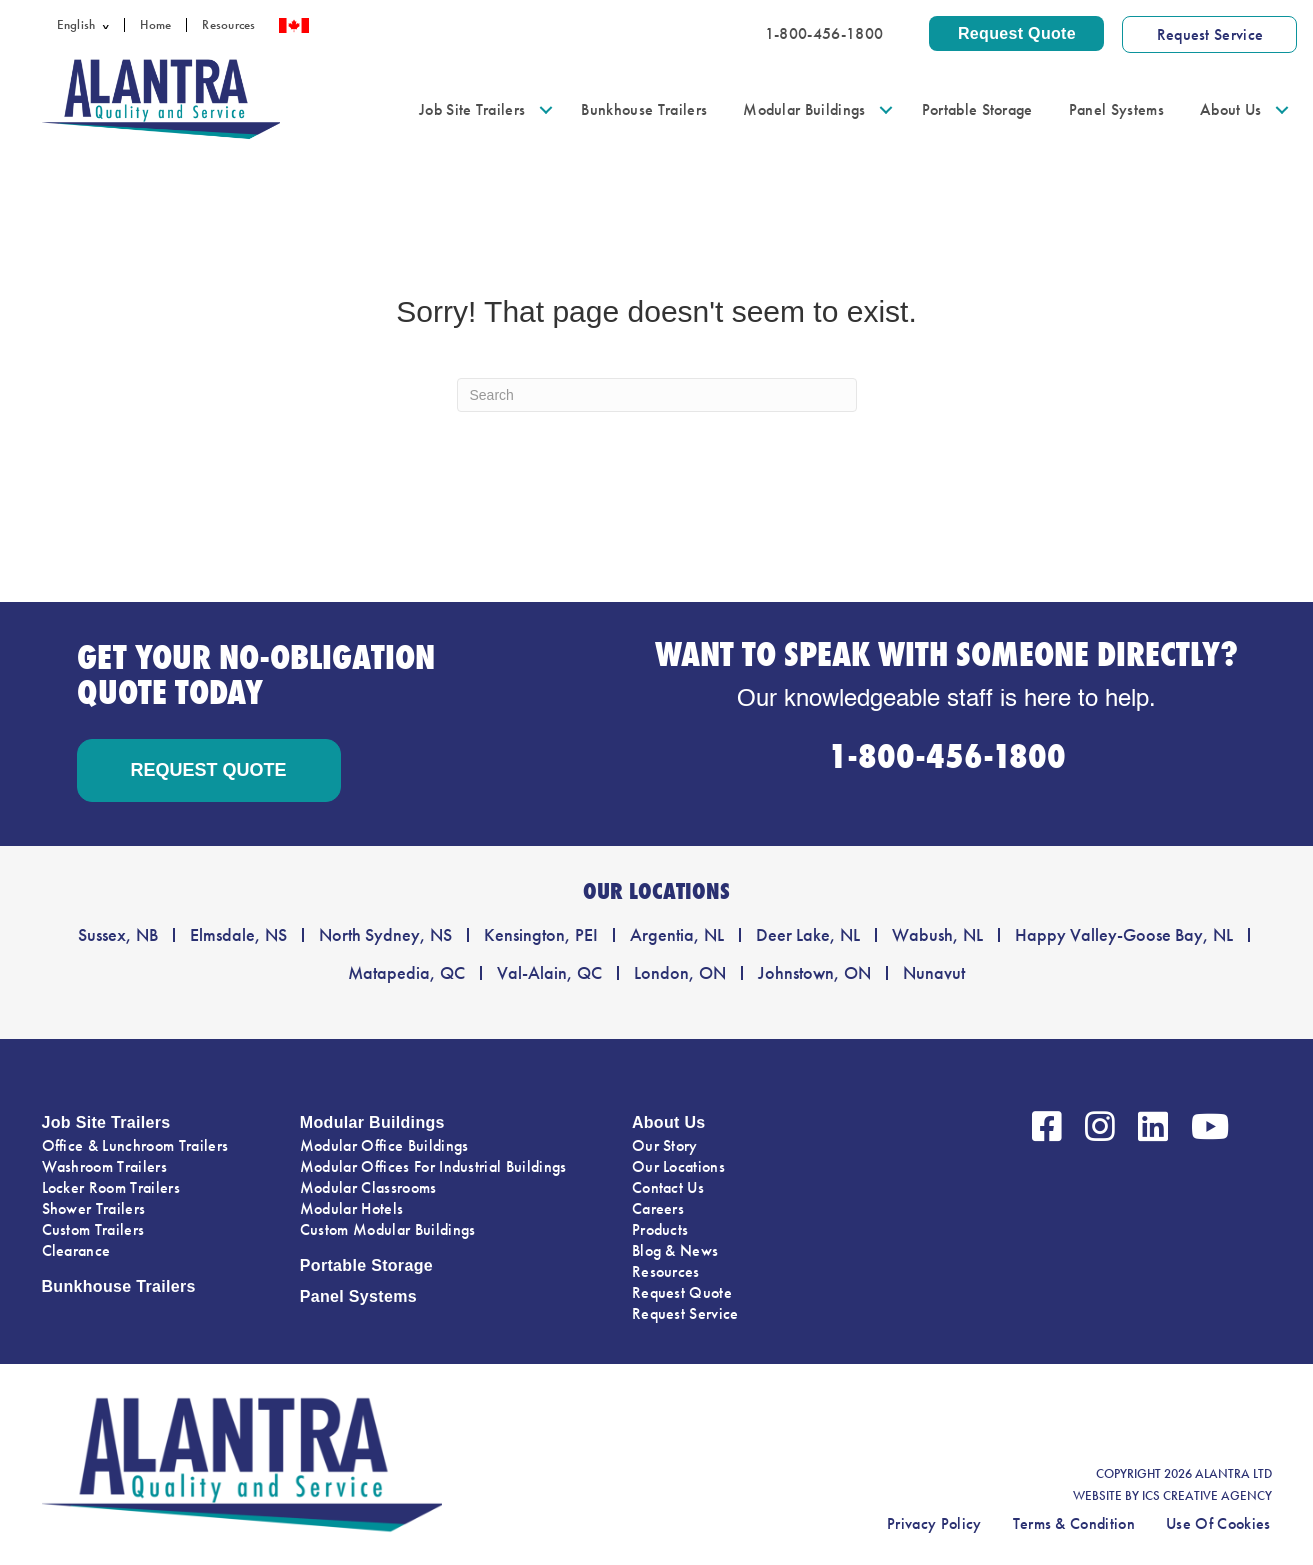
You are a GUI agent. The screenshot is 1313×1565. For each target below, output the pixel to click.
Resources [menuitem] (228, 25)
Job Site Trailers (106, 1122)
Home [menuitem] (155, 25)
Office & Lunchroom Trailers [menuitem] (135, 1145)
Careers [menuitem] (658, 1208)
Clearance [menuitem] (76, 1250)
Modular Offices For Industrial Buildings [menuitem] (433, 1166)
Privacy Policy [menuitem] (934, 1523)
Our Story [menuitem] (665, 1145)
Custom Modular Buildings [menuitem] (388, 1229)
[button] (109, 25)
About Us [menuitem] (1231, 109)
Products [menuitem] (660, 1229)
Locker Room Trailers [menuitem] (111, 1187)
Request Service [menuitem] (685, 1313)
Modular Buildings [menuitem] (804, 109)
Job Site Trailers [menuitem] (472, 109)
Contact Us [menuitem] (668, 1187)
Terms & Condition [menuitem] (1074, 1523)
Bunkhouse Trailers (119, 1286)
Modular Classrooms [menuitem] (368, 1187)
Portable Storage (366, 1265)
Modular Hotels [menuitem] (351, 1208)
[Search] (657, 395)
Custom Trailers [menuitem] (93, 1229)
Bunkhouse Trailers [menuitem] (644, 109)
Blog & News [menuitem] (675, 1250)
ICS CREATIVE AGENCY (1207, 1496)
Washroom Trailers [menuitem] (104, 1166)
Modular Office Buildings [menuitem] (384, 1145)
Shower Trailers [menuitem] (94, 1208)
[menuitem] (83, 25)
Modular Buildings (372, 1122)
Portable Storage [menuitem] (977, 109)
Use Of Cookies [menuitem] (1218, 1523)
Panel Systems (358, 1296)
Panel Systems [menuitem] (1116, 109)
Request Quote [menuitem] (682, 1292)
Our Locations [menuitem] (678, 1166)
